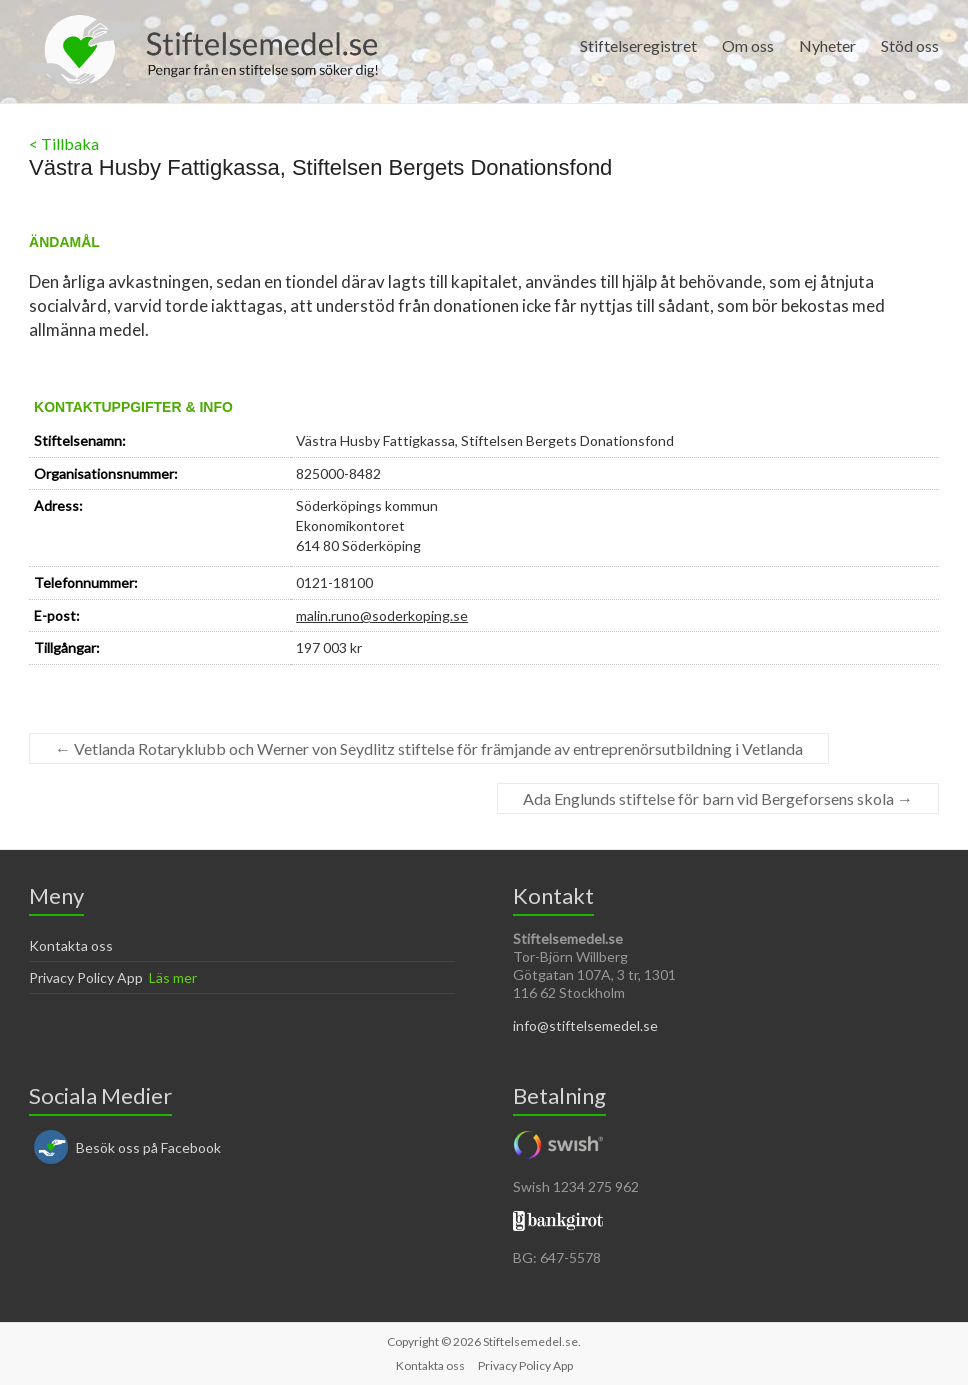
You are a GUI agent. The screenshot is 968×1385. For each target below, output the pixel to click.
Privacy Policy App (86, 977)
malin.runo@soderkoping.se (382, 615)
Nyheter (827, 45)
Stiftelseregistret (638, 45)
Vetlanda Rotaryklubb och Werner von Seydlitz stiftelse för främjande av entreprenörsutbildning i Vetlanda (429, 748)
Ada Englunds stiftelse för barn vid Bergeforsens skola (718, 798)
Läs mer (173, 977)
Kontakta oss (71, 945)
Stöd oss (910, 45)
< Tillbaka (64, 143)
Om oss (748, 45)
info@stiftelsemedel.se (585, 1025)
